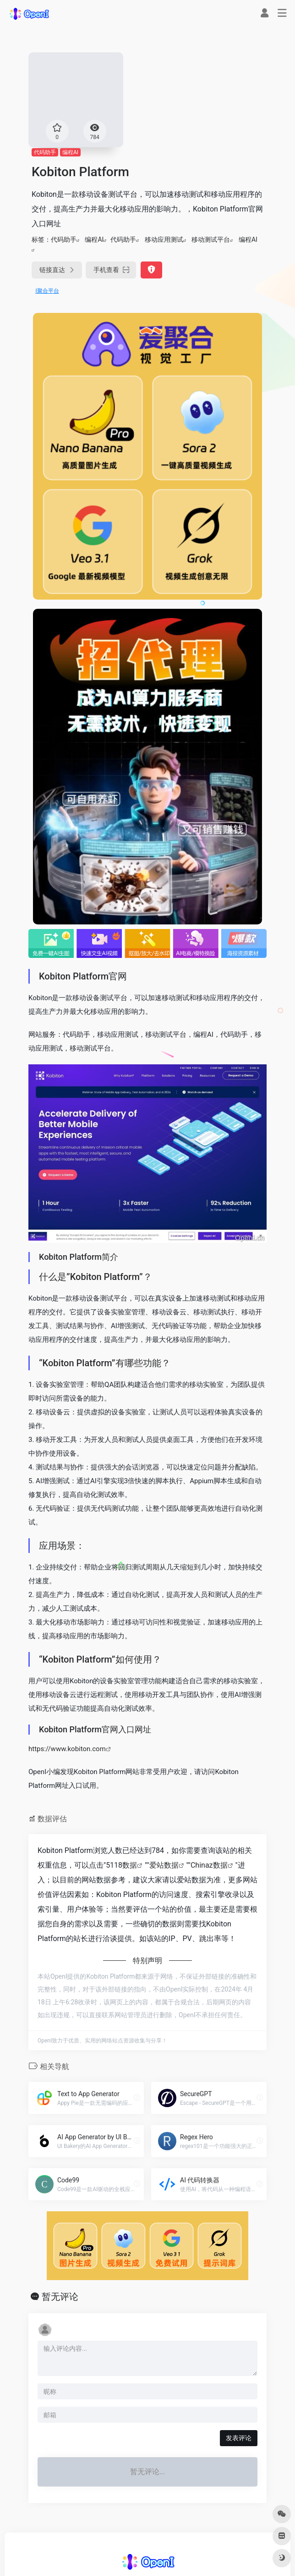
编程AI (70, 152)
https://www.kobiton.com (67, 1749)
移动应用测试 (164, 239)
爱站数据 (164, 1865)
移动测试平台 (210, 239)
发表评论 (238, 2438)
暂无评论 (60, 2296)
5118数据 (121, 1865)
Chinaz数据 (209, 1865)
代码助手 (45, 152)
